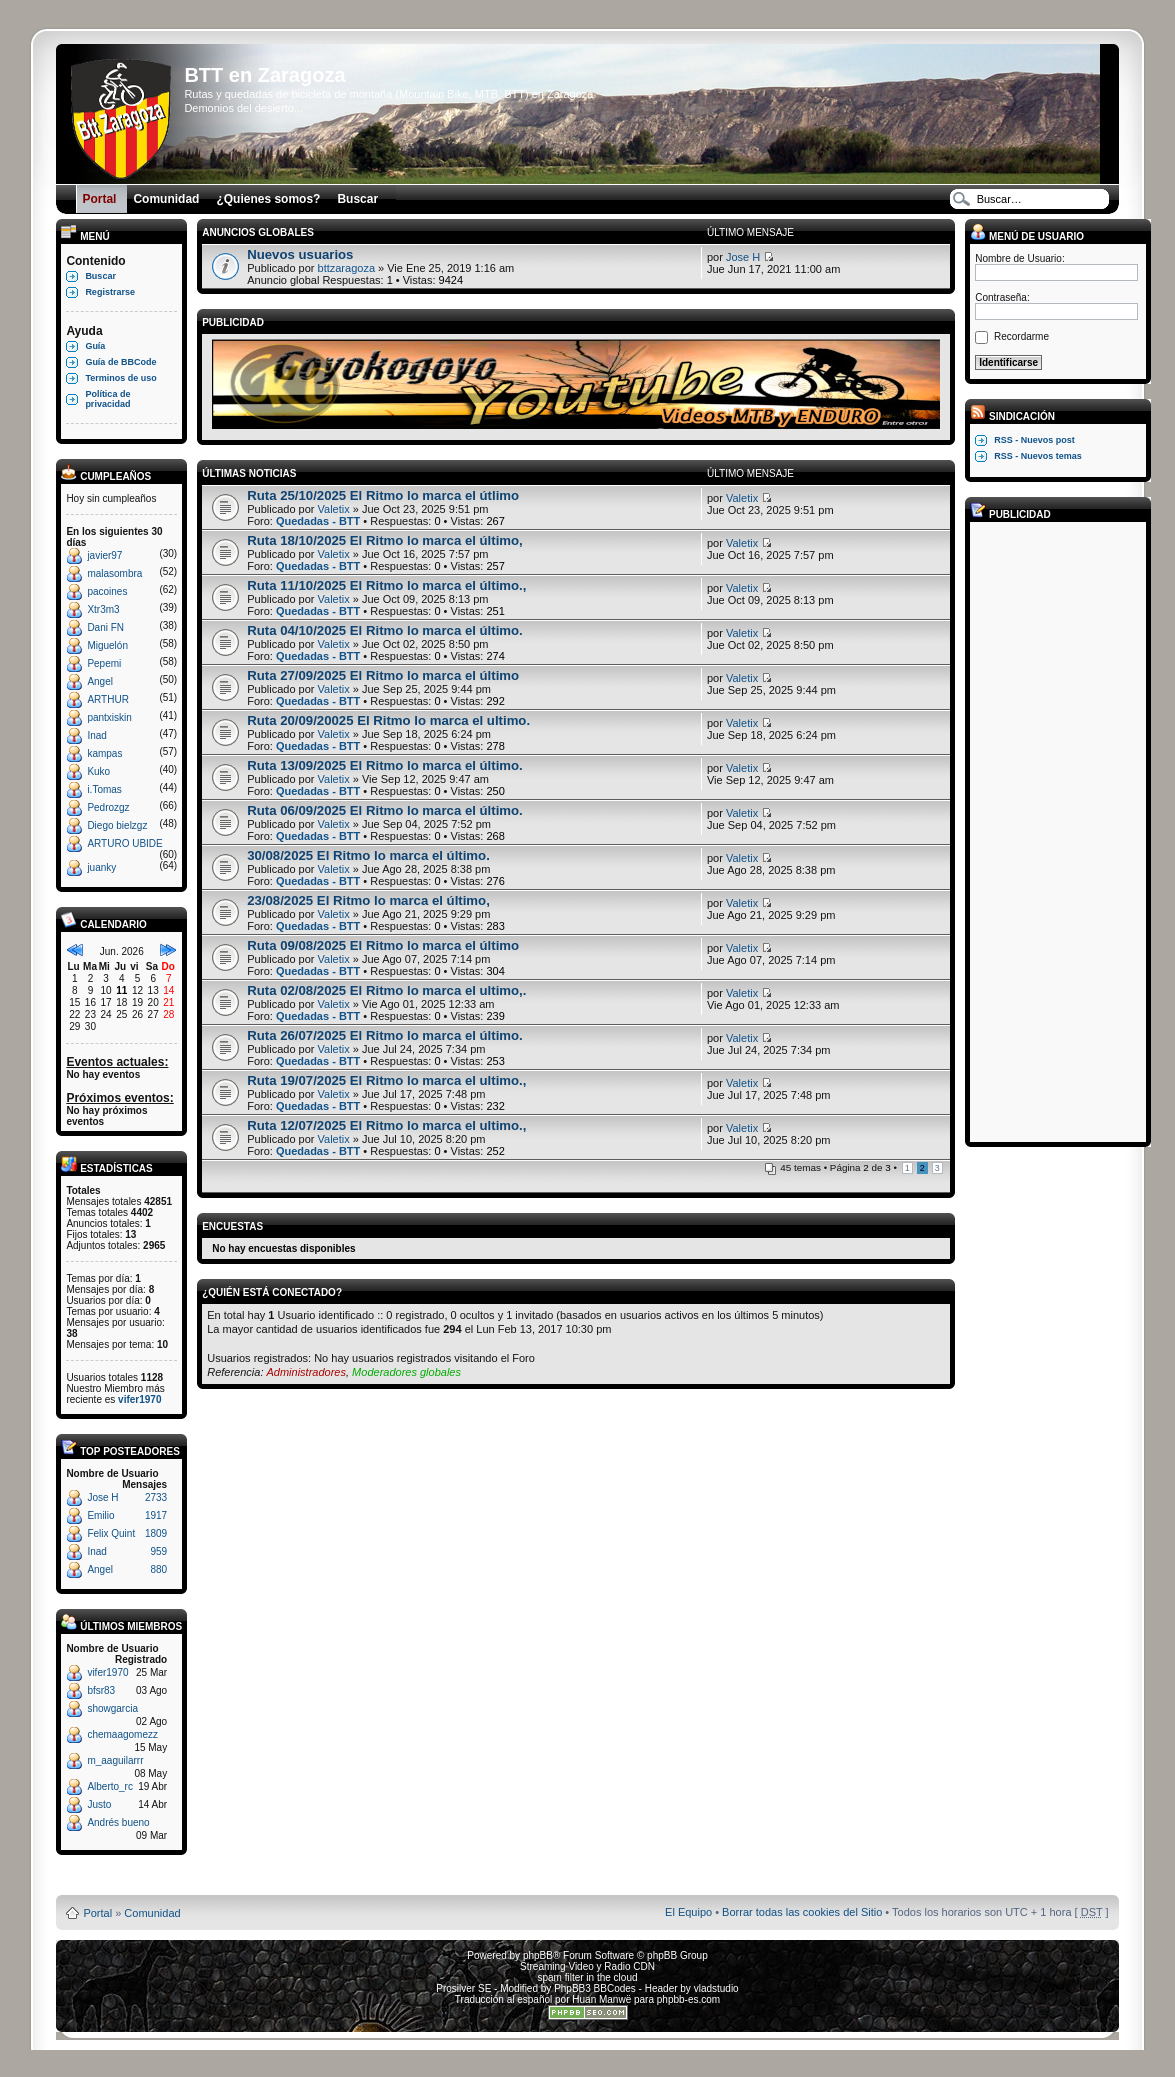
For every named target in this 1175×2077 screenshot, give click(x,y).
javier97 (104, 555)
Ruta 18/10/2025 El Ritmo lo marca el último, (385, 540)
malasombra (114, 573)
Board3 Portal (549, 1880)
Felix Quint (111, 1533)
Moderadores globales (406, 1372)
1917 (156, 1515)
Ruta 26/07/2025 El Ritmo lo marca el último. (385, 1035)
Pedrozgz (108, 807)
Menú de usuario (1027, 236)
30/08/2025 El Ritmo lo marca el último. (368, 855)
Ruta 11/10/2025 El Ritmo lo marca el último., (386, 585)
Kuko (98, 771)
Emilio (100, 1515)
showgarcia (112, 1708)
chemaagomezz (122, 1734)
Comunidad (152, 1913)
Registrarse (110, 292)
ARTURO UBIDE (124, 843)
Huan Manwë (601, 1999)
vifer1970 (139, 1399)
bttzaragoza (346, 268)
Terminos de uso (120, 378)
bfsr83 (101, 1690)
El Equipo (688, 1912)
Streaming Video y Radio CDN (587, 1966)
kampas (104, 753)
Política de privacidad (107, 399)
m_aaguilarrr (115, 1760)
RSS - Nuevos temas (1038, 456)
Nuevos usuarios (300, 254)
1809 (156, 1533)
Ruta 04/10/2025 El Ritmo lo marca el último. (385, 630)
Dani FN (105, 627)
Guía (95, 346)
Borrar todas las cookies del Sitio (802, 1912)
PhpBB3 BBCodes (595, 1988)
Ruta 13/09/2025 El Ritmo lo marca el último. (385, 765)
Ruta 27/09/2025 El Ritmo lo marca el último (383, 675)
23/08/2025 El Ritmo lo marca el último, (368, 900)
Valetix (334, 509)
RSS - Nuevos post (1034, 440)
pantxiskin (109, 717)
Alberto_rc (110, 1786)
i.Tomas (104, 789)
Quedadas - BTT (318, 521)
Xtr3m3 (103, 609)
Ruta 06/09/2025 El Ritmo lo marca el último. (385, 810)
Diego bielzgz (117, 825)
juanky (101, 867)
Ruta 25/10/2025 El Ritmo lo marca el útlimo (383, 495)
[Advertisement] (1055, 831)
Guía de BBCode (120, 362)
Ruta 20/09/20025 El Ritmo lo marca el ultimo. (388, 720)
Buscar (100, 276)
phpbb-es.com (688, 1999)
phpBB (538, 1955)
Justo (99, 1804)
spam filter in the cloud (587, 1977)
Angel (100, 681)
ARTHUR (107, 699)
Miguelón (107, 645)
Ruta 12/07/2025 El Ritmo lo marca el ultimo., (386, 1125)
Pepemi (104, 663)
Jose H (102, 1497)
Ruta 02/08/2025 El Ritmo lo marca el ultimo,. (386, 990)
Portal (97, 1913)
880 (159, 1569)
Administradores (306, 1372)
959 (159, 1551)
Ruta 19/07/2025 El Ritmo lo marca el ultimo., (386, 1080)
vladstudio (716, 1988)
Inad (96, 735)
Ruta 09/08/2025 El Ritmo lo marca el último (383, 945)
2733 (156, 1497)
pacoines (107, 591)
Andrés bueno (118, 1822)
